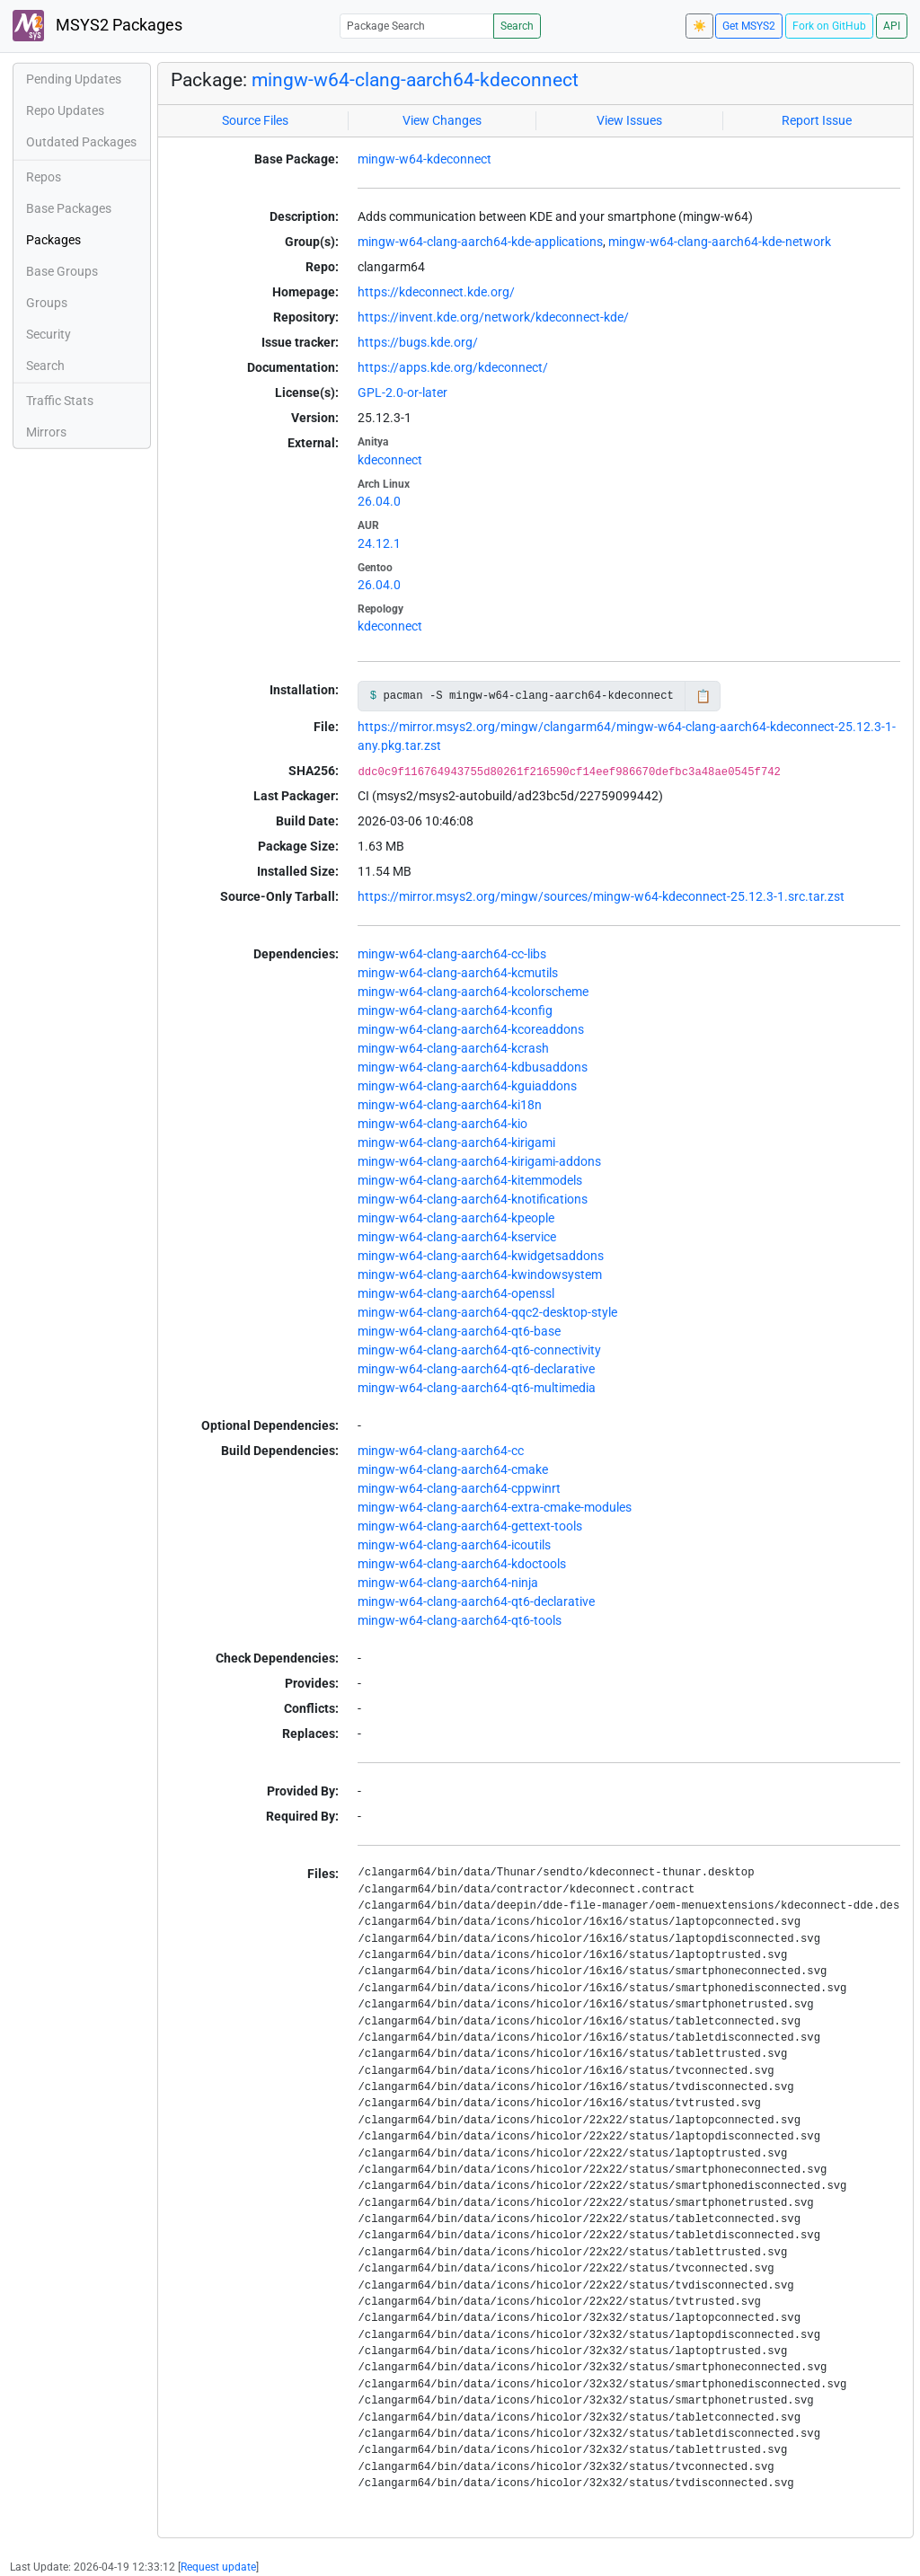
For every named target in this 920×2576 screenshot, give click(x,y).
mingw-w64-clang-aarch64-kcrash (453, 1048)
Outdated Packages (81, 142)
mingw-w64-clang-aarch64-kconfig (455, 1010)
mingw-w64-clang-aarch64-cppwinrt (459, 1488)
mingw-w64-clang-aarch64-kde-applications (480, 241)
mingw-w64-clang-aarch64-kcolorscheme (473, 991)
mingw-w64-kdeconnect (424, 159)
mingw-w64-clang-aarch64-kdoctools (462, 1564)
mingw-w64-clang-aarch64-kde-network (719, 241)
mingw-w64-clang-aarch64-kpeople (456, 1218)
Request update (218, 2567)
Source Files (255, 120)
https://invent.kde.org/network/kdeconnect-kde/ (493, 317)
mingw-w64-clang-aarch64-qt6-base (459, 1331)
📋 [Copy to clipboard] (703, 696)
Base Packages (68, 208)
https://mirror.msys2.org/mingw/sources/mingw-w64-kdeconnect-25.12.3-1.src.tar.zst (601, 896)
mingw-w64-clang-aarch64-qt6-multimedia (477, 1388)
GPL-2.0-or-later (402, 392)
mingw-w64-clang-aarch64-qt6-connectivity (479, 1350)
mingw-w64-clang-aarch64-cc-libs (452, 954)
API (891, 26)
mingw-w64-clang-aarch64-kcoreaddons (471, 1029)
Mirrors (46, 432)
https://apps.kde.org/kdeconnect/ (453, 367)
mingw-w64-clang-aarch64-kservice (457, 1237)
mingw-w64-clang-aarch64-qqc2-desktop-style (487, 1312)
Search (517, 26)
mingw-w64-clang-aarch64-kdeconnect (415, 80)
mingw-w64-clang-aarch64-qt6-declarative (476, 1369)
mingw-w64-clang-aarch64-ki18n (450, 1105)
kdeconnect (390, 460)
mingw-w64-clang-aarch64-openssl (456, 1293)
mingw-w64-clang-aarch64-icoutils (454, 1545)
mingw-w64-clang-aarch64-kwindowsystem (480, 1274)
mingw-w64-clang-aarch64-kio (442, 1123)
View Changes (442, 120)
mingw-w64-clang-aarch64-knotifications (473, 1199)
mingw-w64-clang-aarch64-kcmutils (458, 973)
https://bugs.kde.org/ (418, 342)
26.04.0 (379, 501)
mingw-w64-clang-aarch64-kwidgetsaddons (481, 1255)
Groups (46, 303)
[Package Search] (417, 25)
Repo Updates (65, 110)
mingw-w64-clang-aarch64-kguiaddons (467, 1086)
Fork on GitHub (829, 26)
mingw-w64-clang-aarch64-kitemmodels (470, 1180)
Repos (43, 177)
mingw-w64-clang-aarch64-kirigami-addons (479, 1161)
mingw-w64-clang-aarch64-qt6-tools (460, 1620)
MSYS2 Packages (97, 25)
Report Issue (817, 120)
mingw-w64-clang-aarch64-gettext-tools (470, 1526)
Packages (53, 240)
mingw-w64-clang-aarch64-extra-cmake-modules (495, 1507)
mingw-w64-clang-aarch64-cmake (453, 1469)
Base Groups (62, 271)
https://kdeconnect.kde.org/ (436, 292)
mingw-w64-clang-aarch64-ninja (448, 1582)
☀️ (699, 26)
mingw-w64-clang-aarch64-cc (441, 1450)
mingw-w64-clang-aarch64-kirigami (456, 1142)
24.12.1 (379, 543)
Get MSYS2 (748, 26)
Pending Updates (73, 79)
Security (48, 334)
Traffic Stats (59, 400)
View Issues (629, 120)
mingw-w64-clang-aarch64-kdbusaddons (473, 1067)
